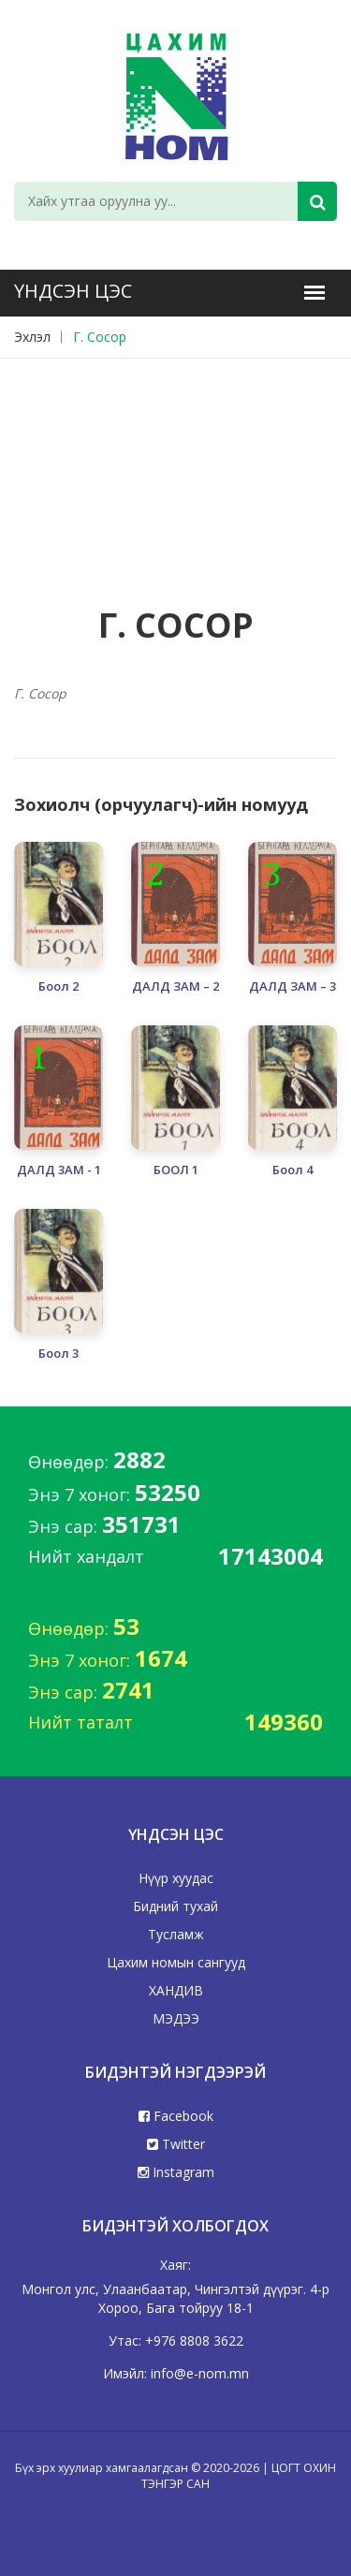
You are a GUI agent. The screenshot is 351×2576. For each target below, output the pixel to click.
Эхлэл (32, 337)
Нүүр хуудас (176, 1878)
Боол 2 (58, 986)
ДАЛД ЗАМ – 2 (175, 986)
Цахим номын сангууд (176, 1962)
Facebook (176, 2116)
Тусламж (176, 1934)
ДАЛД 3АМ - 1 (59, 1170)
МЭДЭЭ (176, 2018)
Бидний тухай (175, 1906)
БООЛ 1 (176, 1170)
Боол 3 (58, 1354)
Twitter (176, 2144)
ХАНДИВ (176, 1990)
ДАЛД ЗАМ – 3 (292, 986)
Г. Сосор (99, 337)
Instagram (176, 2172)
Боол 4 (292, 1170)
